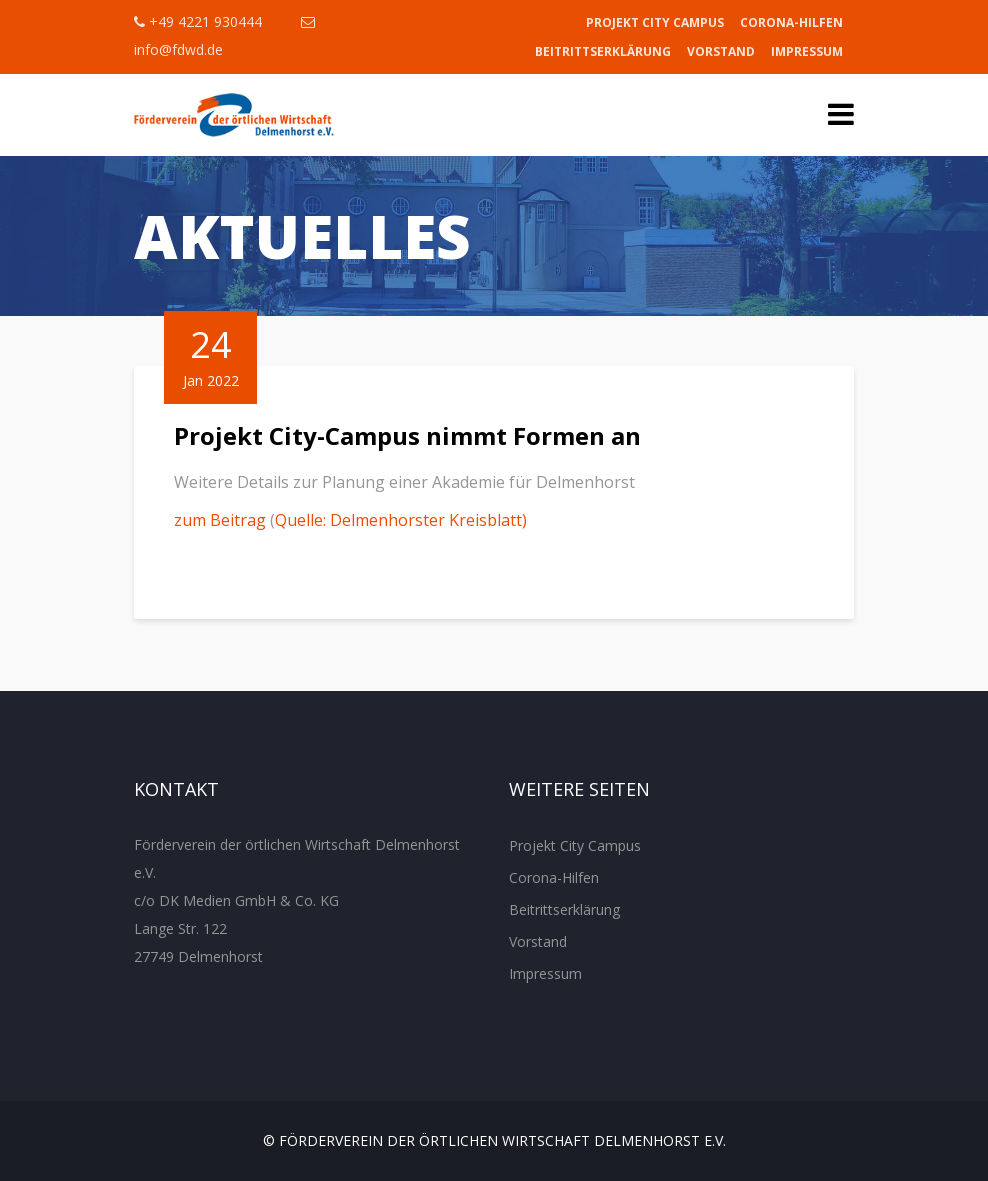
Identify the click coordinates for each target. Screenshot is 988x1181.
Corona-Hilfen (791, 22)
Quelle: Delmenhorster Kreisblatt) (401, 520)
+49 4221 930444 (198, 21)
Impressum (807, 51)
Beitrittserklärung (603, 51)
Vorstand (721, 51)
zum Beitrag (220, 520)
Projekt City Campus (655, 22)
